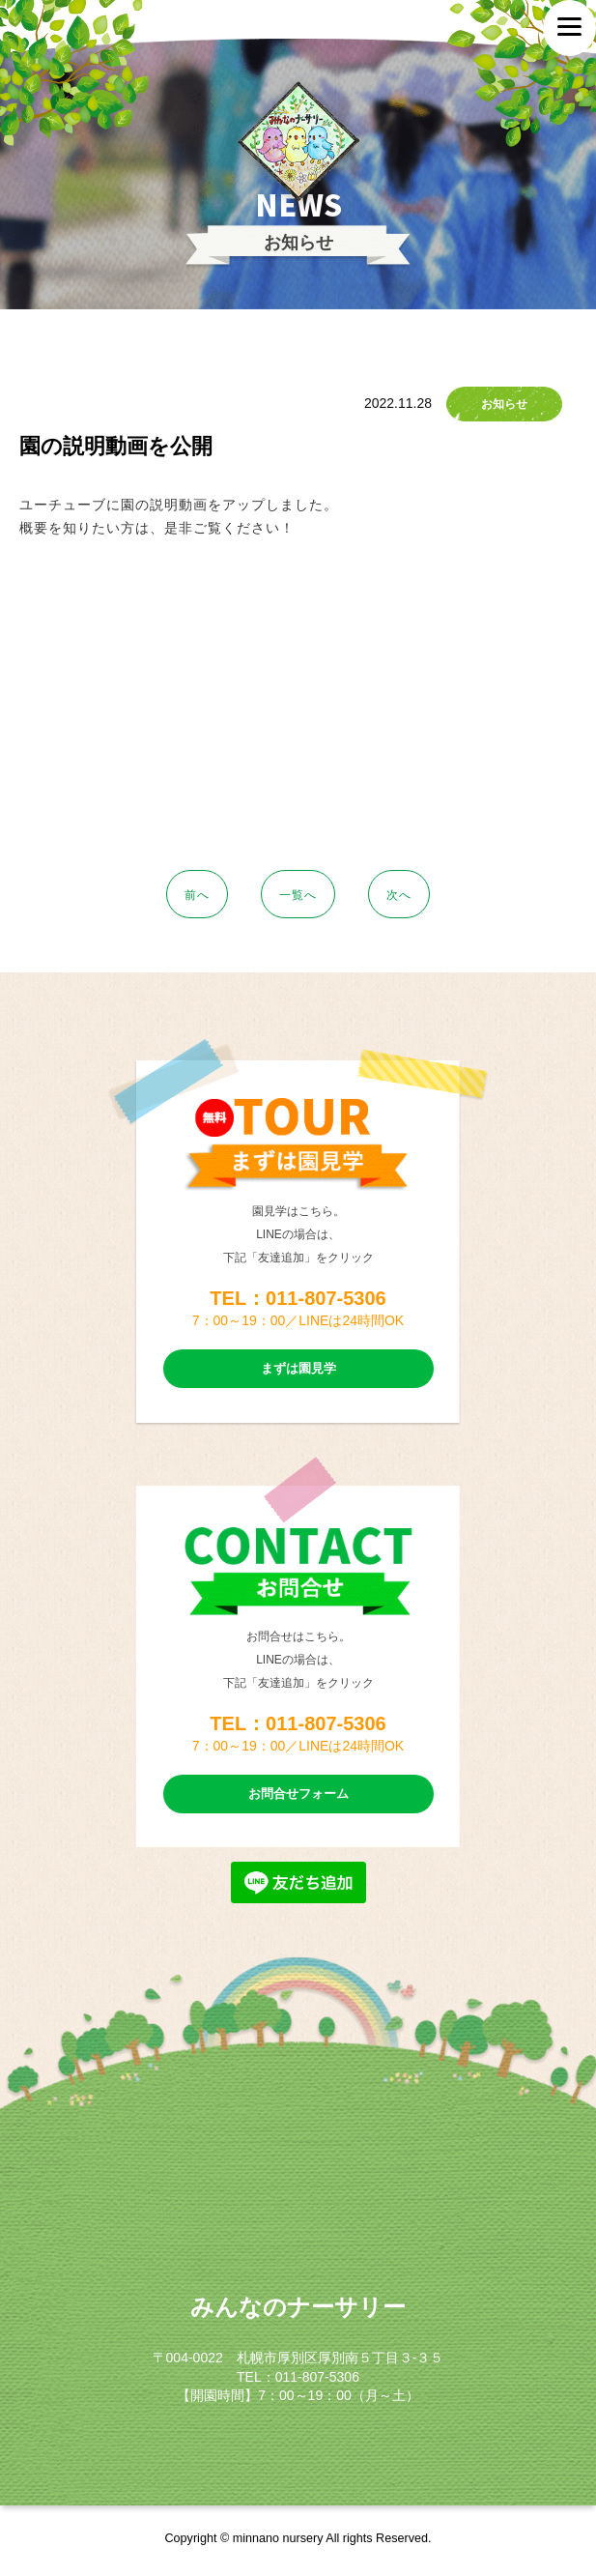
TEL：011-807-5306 (297, 1298)
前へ (197, 895)
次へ (399, 895)
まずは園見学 (298, 1368)
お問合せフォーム (298, 1793)
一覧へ (298, 895)
